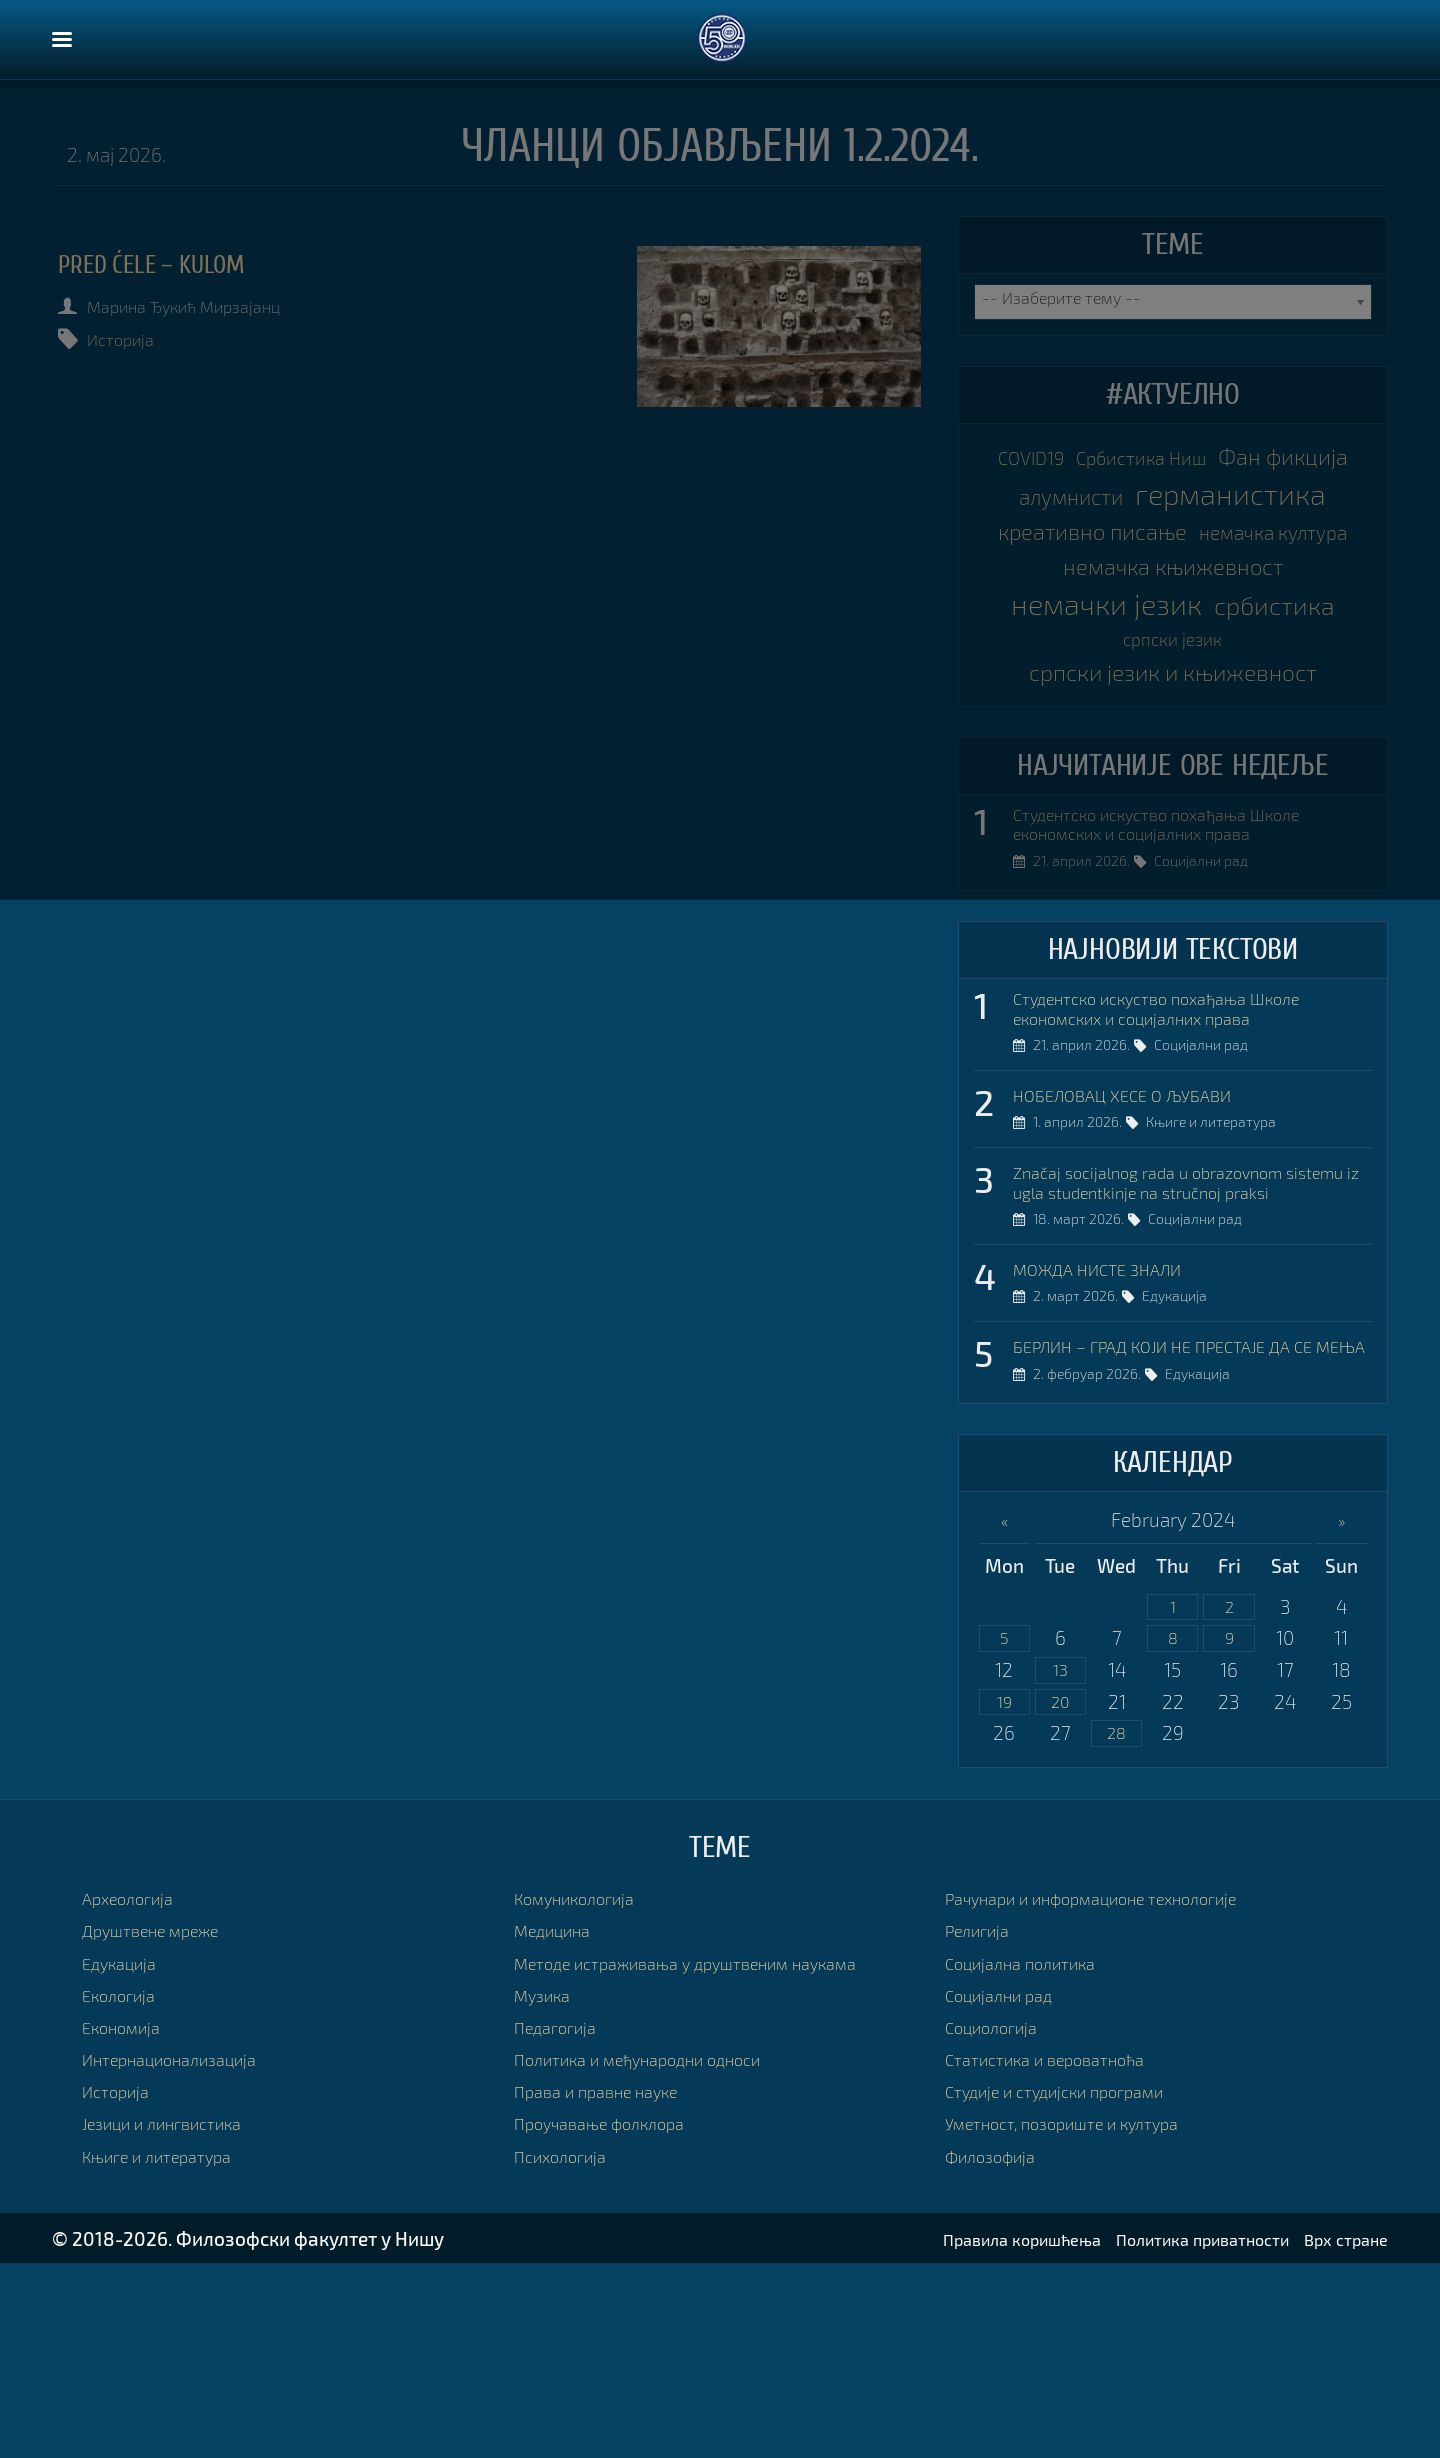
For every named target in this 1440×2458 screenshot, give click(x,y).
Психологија (568, 2349)
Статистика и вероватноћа (1061, 2252)
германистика (1172, 540)
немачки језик (1172, 700)
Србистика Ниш (1222, 459)
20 (1060, 1892)
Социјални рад (1211, 984)
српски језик (1253, 744)
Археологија (136, 2091)
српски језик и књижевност (1173, 783)
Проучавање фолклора (614, 2317)
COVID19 (1088, 459)
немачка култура (1173, 620)
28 (1116, 1926)
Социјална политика (1033, 2156)
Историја (135, 338)
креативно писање (1173, 579)
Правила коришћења (964, 2432)
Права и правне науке (609, 2285)
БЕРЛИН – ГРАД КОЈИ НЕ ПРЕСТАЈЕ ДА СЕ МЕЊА (1190, 1518)
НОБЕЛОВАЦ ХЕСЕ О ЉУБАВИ (1140, 1222)
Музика (547, 2188)
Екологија (125, 2188)
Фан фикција (1099, 499)
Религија (982, 2124)
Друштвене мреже (163, 2124)
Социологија (999, 2220)
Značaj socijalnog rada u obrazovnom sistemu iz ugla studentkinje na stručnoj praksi (1180, 1325)
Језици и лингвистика (175, 2317)
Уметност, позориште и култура (1082, 2317)
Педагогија (562, 2220)
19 (1004, 1892)
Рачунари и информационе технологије (1118, 2091)
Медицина (559, 2124)
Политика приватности (1174, 2432)
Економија (128, 2220)
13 (1060, 1858)
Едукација (1184, 1459)
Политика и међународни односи (660, 2252)
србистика (1102, 740)
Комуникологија (585, 2091)
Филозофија (998, 2349)
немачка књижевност (1173, 659)
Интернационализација (184, 2252)
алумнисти (1259, 500)
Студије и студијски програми (1074, 2285)
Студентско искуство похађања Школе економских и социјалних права (1181, 940)
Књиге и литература (1221, 1254)
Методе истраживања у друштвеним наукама (714, 2156)
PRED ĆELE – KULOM (182, 264)
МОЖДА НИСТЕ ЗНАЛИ (1112, 1427)
